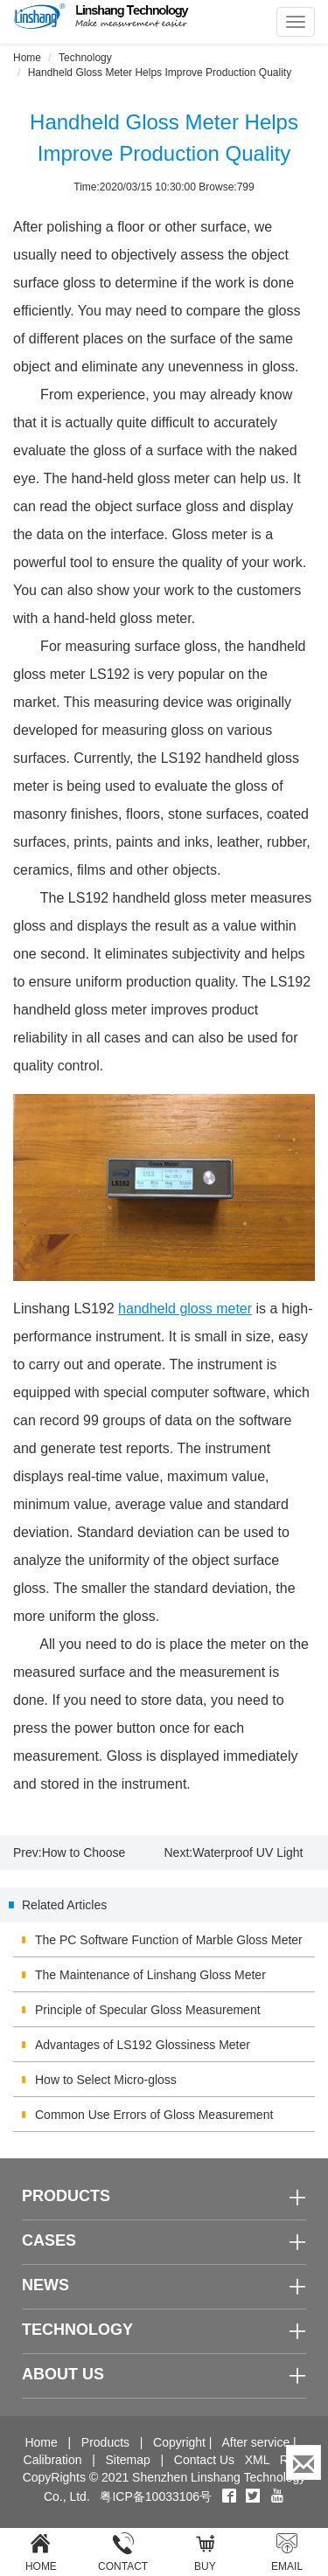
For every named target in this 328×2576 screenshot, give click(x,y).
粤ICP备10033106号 (156, 2496)
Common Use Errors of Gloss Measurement (154, 2115)
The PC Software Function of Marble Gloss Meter (169, 1940)
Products (105, 2442)
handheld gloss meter (185, 1308)
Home (27, 58)
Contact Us (204, 2460)
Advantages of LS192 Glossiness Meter (142, 2045)
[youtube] (277, 2496)
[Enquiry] (303, 2462)
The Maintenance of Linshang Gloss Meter (150, 1975)
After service (255, 2442)
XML (257, 2460)
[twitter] (254, 2496)
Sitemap (127, 2460)
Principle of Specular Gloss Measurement (148, 2010)
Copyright (179, 2442)
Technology (85, 58)
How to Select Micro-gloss (106, 2080)
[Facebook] (229, 2496)
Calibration (53, 2460)
